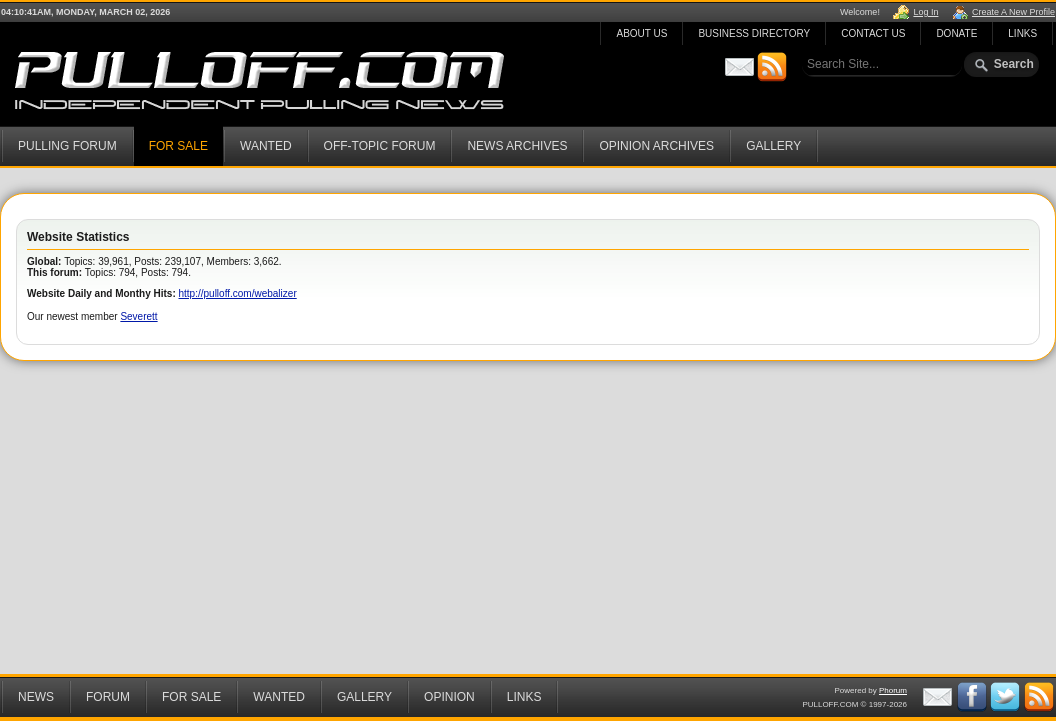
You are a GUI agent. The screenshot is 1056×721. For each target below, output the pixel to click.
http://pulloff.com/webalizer (238, 293)
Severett (138, 316)
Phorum (893, 690)
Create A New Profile (1013, 12)
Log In (925, 12)
